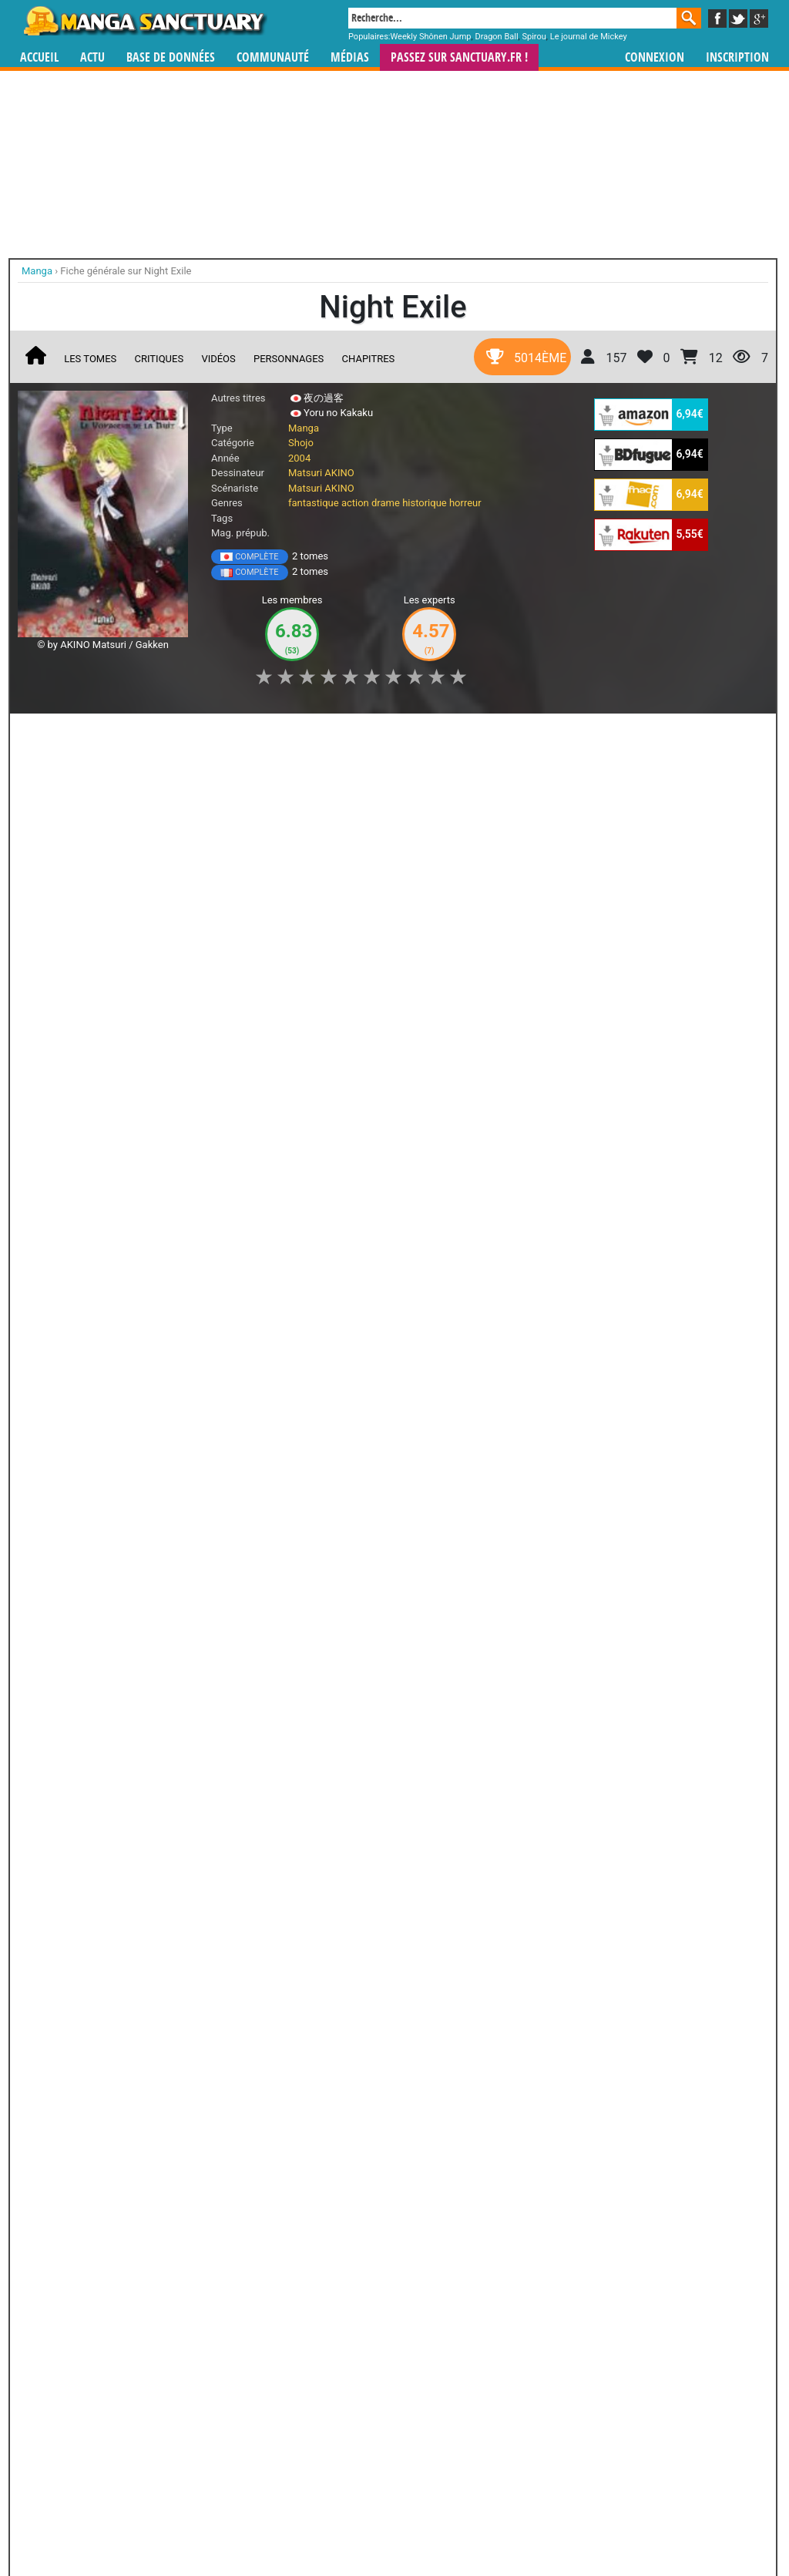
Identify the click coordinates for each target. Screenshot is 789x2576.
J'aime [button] (58, 733)
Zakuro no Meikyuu (448, 1792)
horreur (465, 503)
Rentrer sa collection (399, 2523)
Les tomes (90, 358)
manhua (510, 2432)
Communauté (273, 57)
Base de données (170, 57)
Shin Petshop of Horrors (326, 1606)
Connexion (654, 57)
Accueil (39, 57)
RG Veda (222, 2064)
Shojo (301, 442)
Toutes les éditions (265, 1404)
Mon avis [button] (345, 733)
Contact (480, 2523)
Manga (144, 20)
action (355, 503)
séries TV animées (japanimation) (612, 2432)
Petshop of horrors (204, 1606)
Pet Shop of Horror (82, 1606)
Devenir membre (326, 2523)
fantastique (313, 503)
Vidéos (218, 358)
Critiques (159, 358)
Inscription (737, 57)
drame (385, 503)
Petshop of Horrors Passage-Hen (82, 1798)
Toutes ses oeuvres (265, 1910)
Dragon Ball (496, 37)
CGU (452, 2523)
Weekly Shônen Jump (431, 37)
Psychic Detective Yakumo (52, 2234)
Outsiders (222, 2220)
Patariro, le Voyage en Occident (478, 2234)
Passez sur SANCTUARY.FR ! (459, 57)
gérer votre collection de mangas (346, 2445)
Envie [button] (281, 733)
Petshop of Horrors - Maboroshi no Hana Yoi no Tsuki (326, 1805)
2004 (299, 458)
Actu (92, 57)
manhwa (474, 2432)
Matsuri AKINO (321, 473)
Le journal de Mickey (588, 37)
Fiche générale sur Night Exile (125, 271)
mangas (439, 2432)
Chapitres (368, 358)
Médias (350, 57)
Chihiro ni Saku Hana (204, 1792)
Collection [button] (126, 733)
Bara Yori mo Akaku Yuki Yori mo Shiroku (448, 1613)
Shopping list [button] (208, 733)
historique (424, 503)
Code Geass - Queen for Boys (393, 2234)
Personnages (288, 358)
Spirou (534, 37)
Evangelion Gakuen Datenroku (138, 2078)
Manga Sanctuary (196, 2432)
